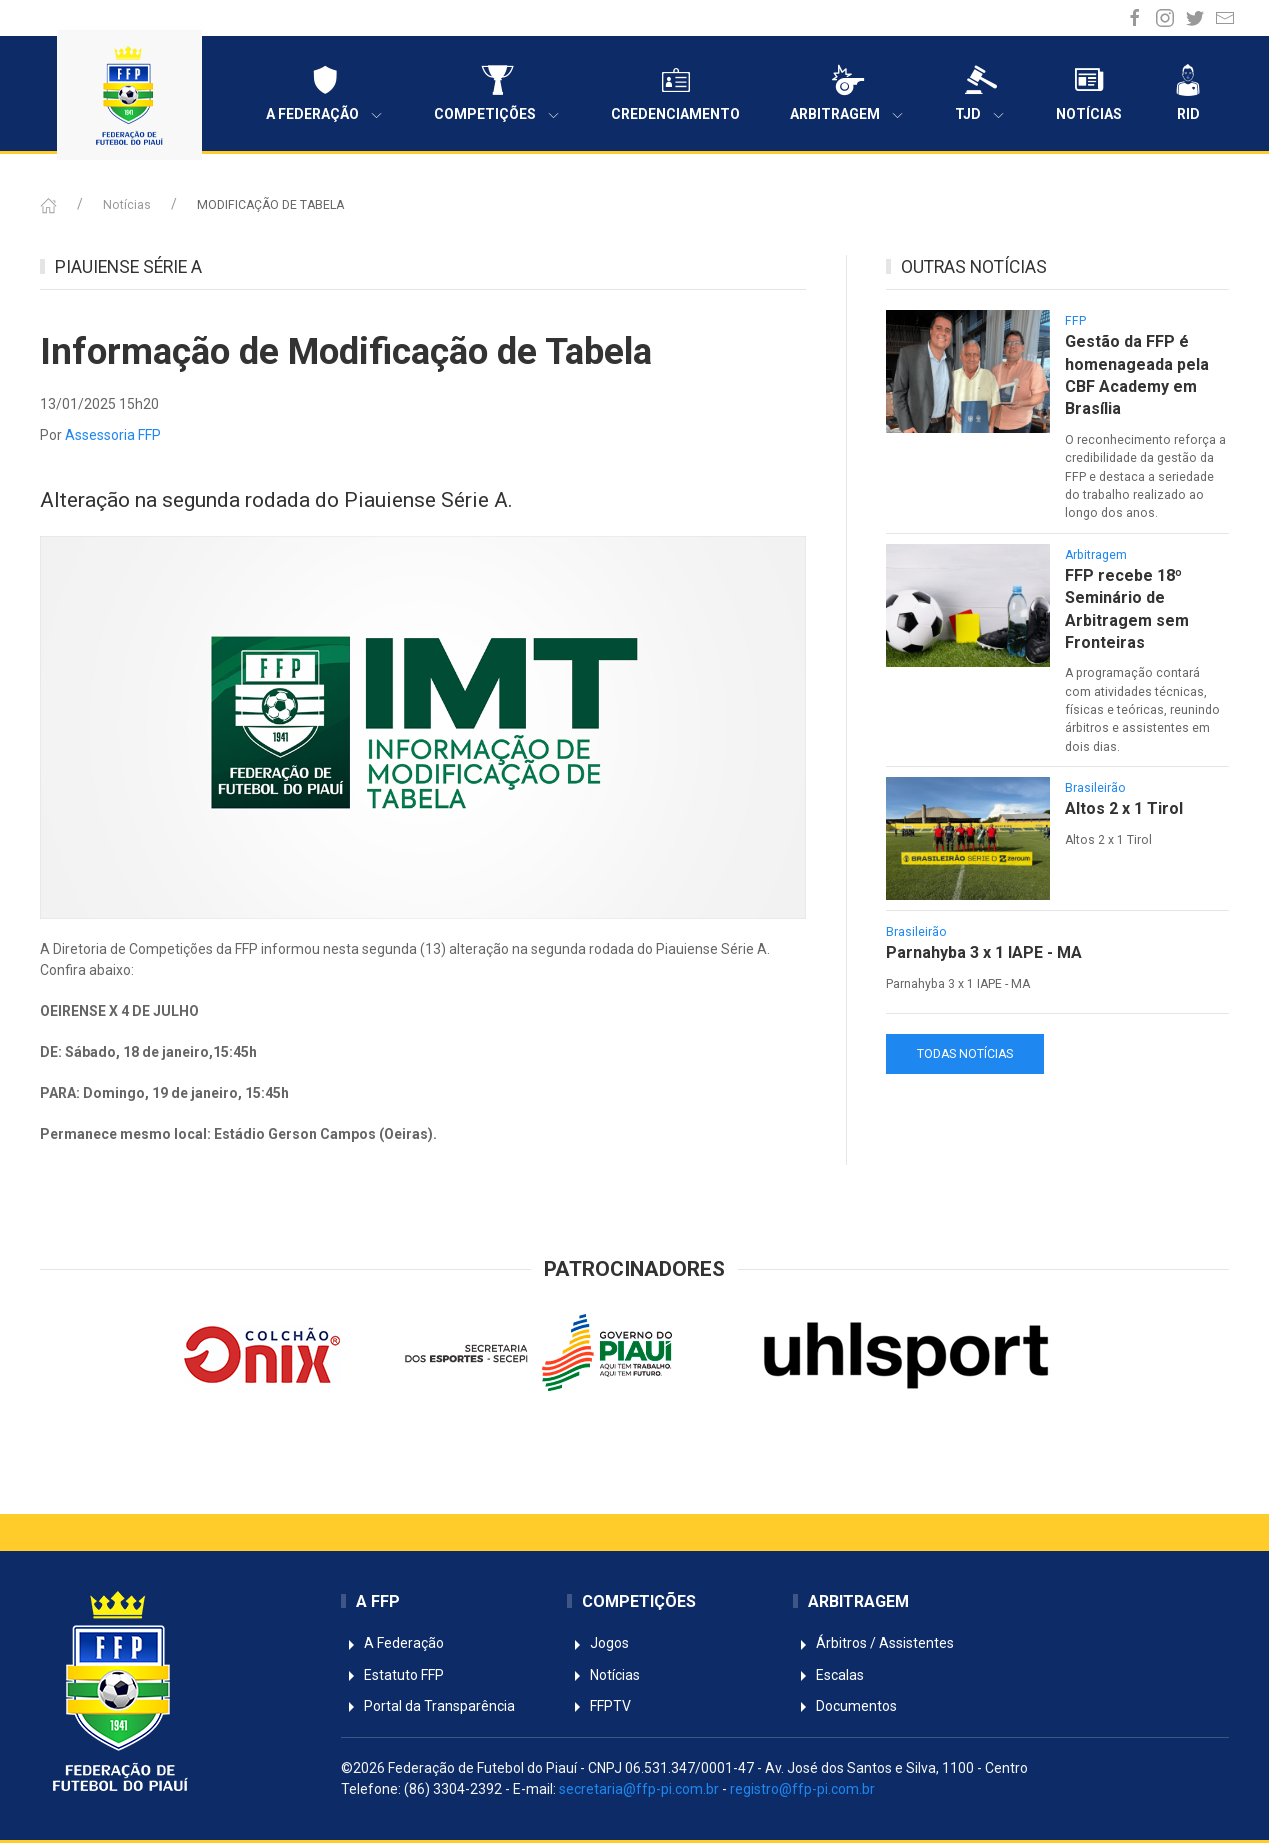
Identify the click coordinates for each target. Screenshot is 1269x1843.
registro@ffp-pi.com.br (802, 1789)
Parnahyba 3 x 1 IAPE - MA (984, 952)
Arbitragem (847, 93)
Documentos (845, 1706)
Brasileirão (1095, 788)
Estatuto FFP (392, 1675)
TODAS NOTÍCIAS (965, 1054)
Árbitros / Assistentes (873, 1643)
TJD (980, 93)
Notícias (1089, 93)
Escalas (828, 1675)
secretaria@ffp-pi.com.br (639, 1789)
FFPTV (599, 1706)
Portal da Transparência (428, 1706)
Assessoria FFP (113, 435)
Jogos (598, 1643)
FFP (1075, 321)
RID (1188, 93)
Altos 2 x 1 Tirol (1124, 808)
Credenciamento (675, 93)
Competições (497, 93)
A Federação (325, 93)
